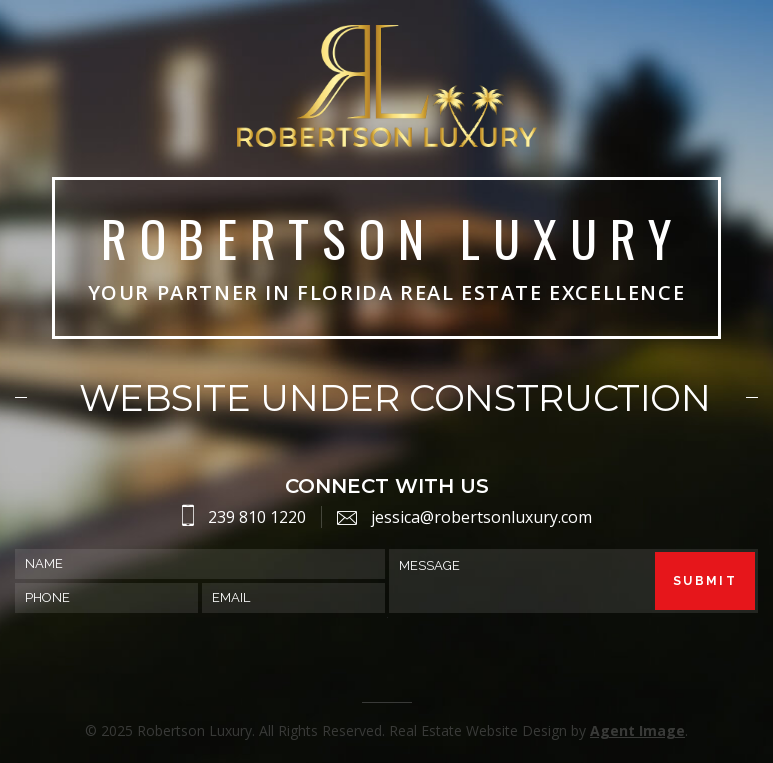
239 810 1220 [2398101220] (257, 517)
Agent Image (637, 730)
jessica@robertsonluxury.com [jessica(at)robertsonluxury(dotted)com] (481, 517)
